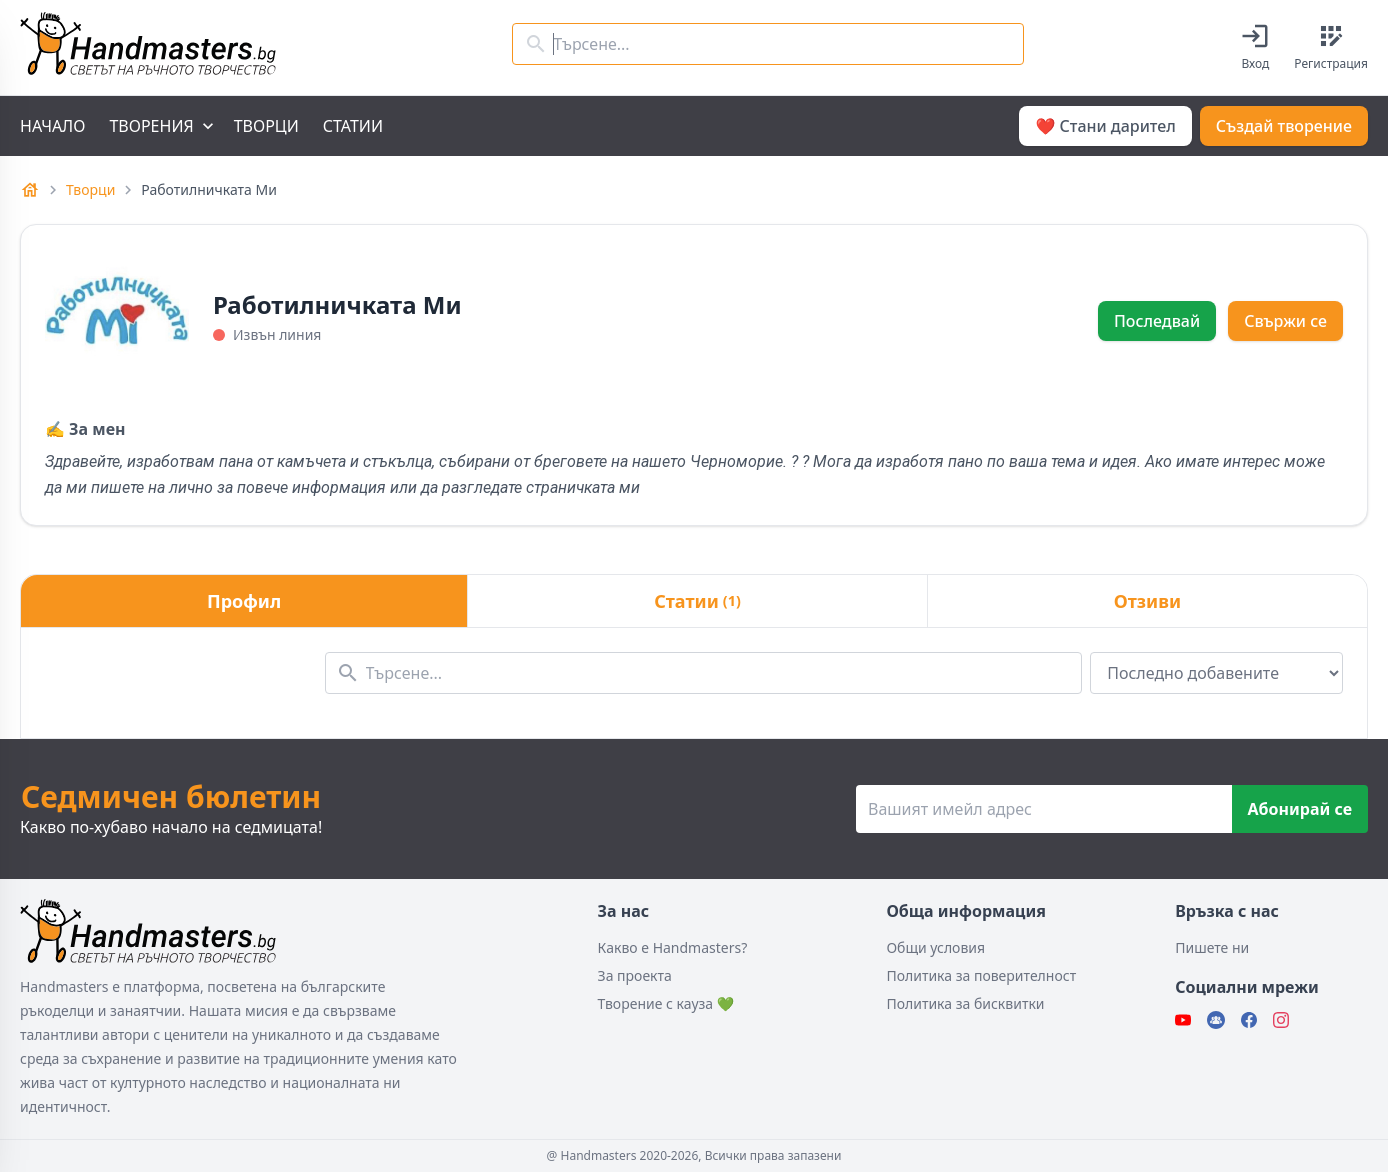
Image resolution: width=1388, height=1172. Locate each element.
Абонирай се (1300, 809)
